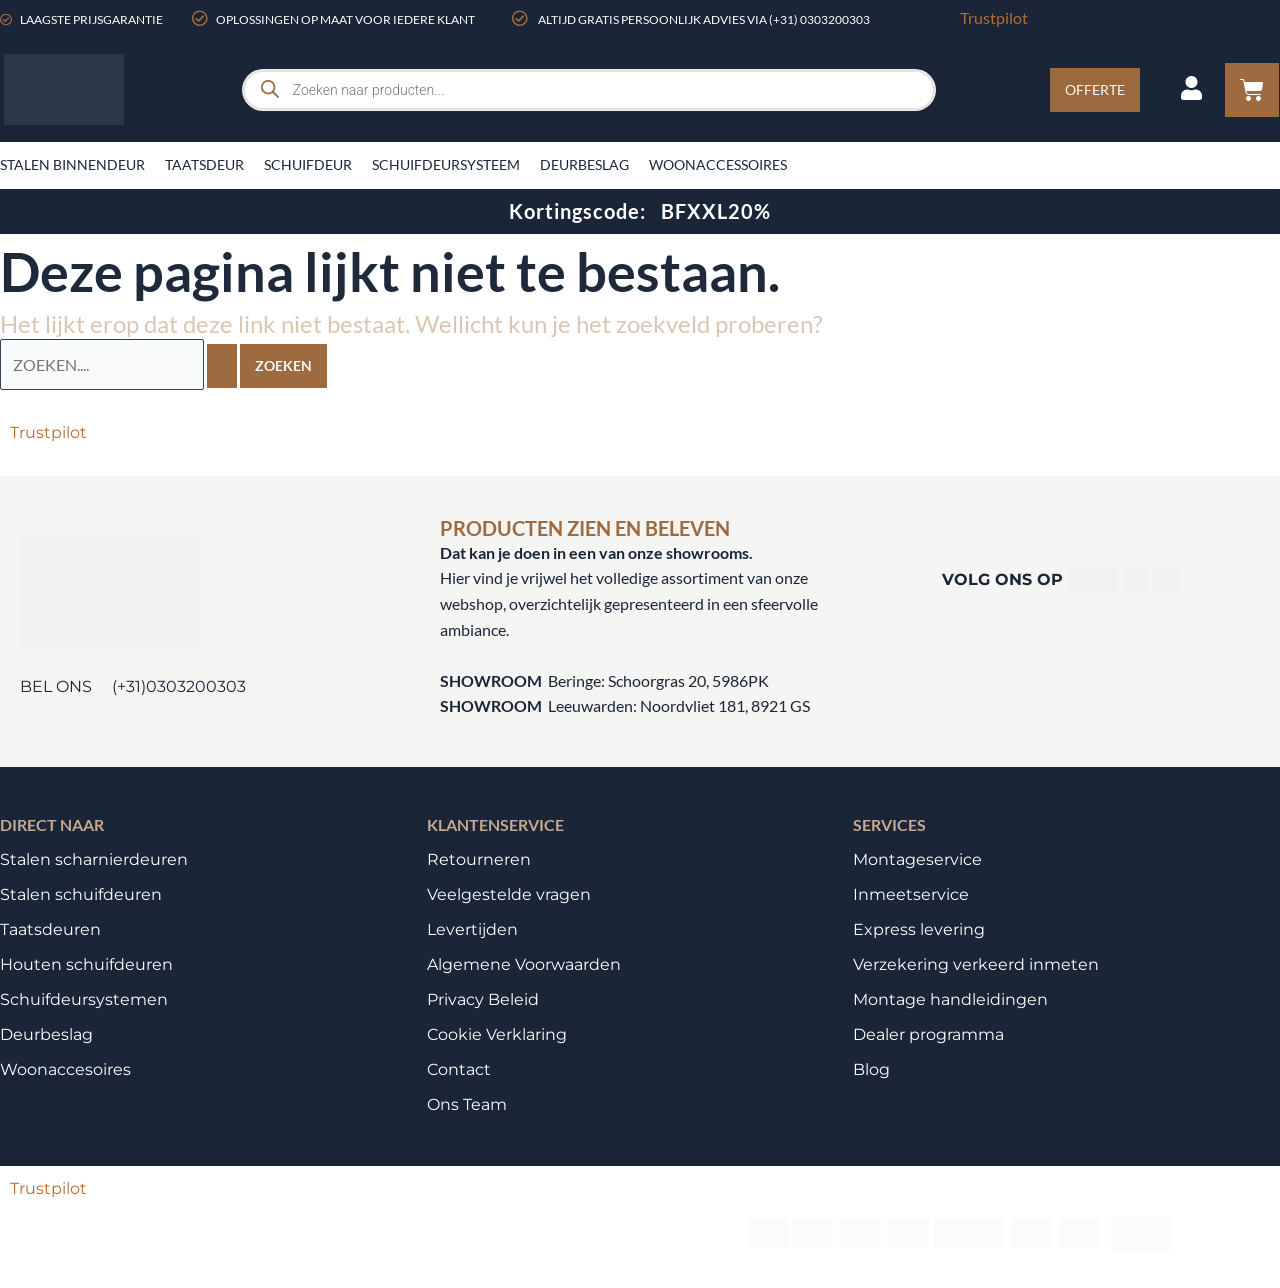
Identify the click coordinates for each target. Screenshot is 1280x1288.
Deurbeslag (584, 164)
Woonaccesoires (65, 1068)
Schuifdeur (308, 164)
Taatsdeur (204, 164)
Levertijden (472, 928)
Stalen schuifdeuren (81, 893)
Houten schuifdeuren (86, 963)
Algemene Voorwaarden (524, 963)
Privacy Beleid (483, 998)
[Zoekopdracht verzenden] (222, 365)
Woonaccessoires (718, 164)
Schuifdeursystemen (84, 998)
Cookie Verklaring (497, 1033)
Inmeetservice (911, 893)
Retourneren (479, 858)
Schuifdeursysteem (446, 164)
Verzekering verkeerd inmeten (976, 963)
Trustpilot (994, 17)
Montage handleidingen (950, 998)
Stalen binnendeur (72, 164)
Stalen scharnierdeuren (94, 858)
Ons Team (467, 1103)
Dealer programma (928, 1033)
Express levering (919, 928)
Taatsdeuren (50, 928)
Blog (871, 1068)
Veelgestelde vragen (509, 893)
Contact (459, 1068)
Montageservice (917, 858)
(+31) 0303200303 (819, 19)
